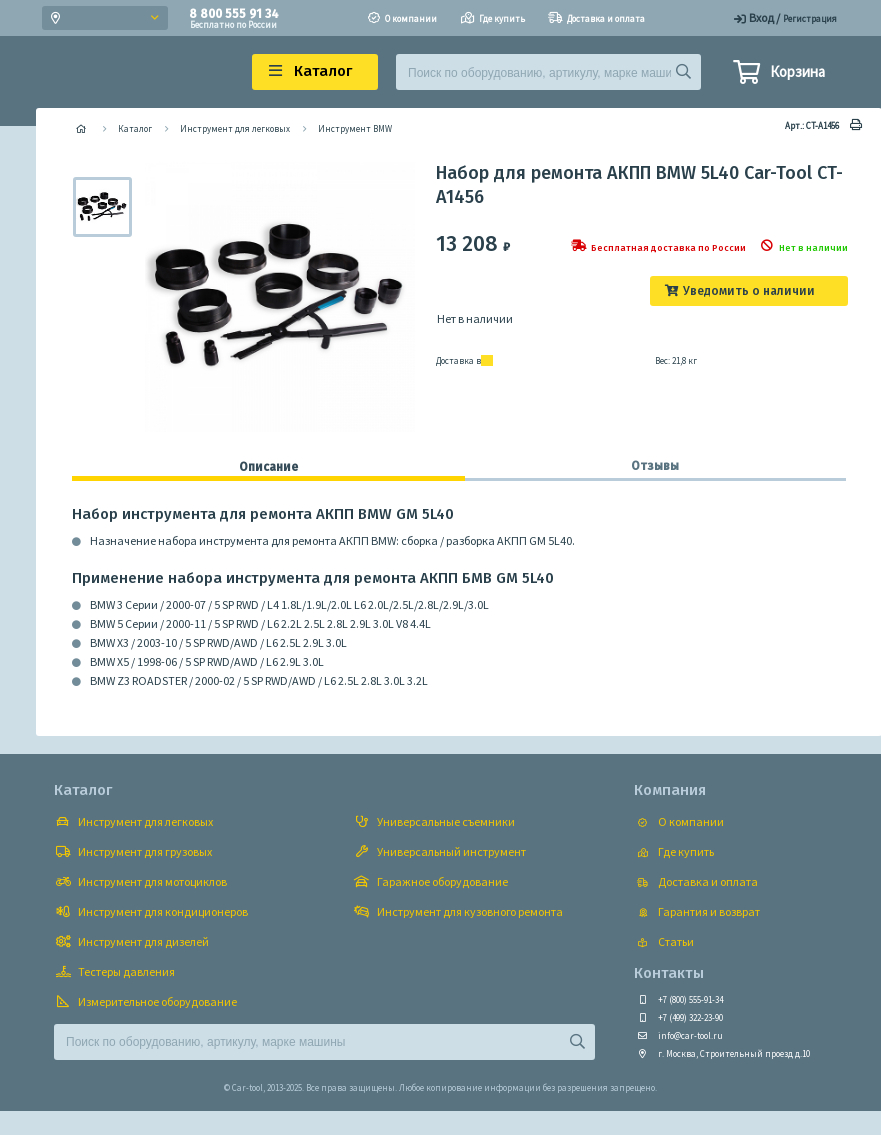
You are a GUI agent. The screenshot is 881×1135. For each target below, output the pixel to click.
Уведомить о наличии (749, 291)
